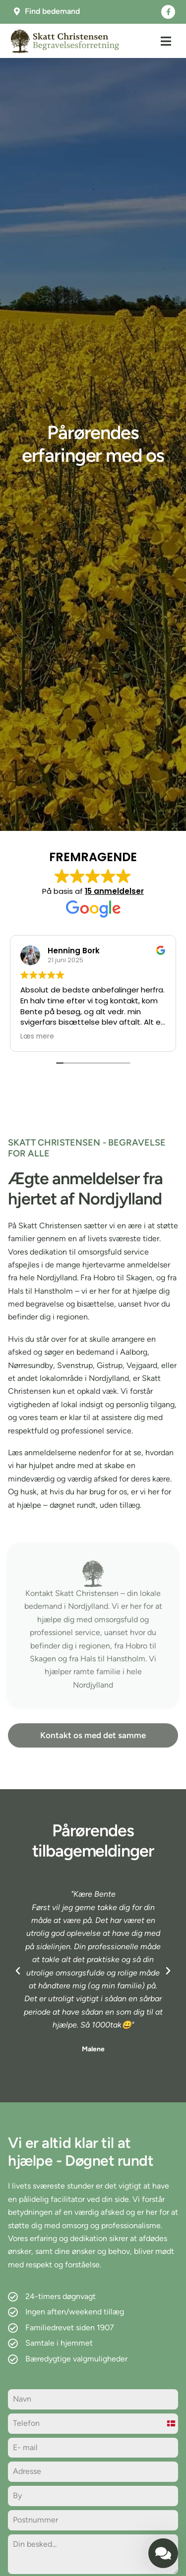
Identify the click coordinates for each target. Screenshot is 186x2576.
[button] (166, 41)
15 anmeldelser (114, 891)
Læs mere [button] (37, 1036)
